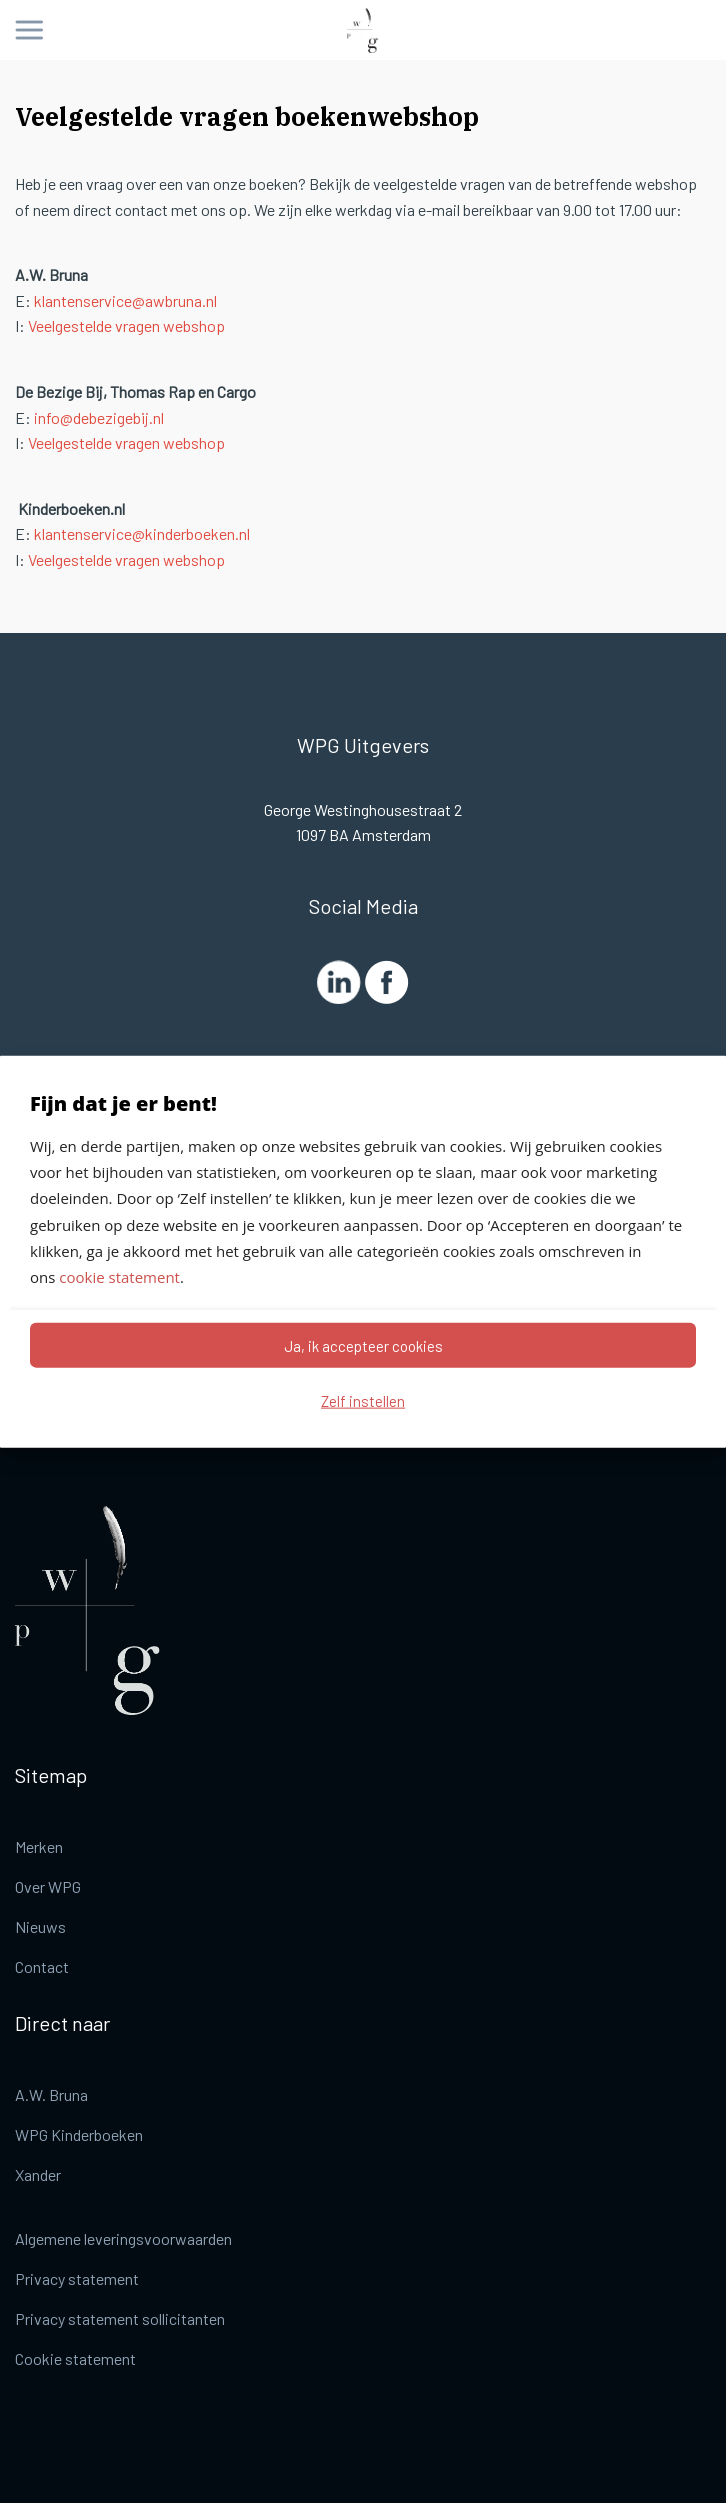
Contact (42, 1966)
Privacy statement (77, 2278)
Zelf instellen (363, 1400)
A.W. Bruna (51, 2094)
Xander (38, 2174)
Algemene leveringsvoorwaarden (123, 2238)
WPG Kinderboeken (79, 2134)
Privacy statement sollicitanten (120, 2318)
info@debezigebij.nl (99, 417)
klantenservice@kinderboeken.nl (142, 533)
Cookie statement (75, 2358)
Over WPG (48, 1886)
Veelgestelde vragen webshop (126, 325)
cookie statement (119, 1277)
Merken (39, 1846)
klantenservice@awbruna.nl (125, 300)
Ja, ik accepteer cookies (363, 1345)
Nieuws (40, 1926)
